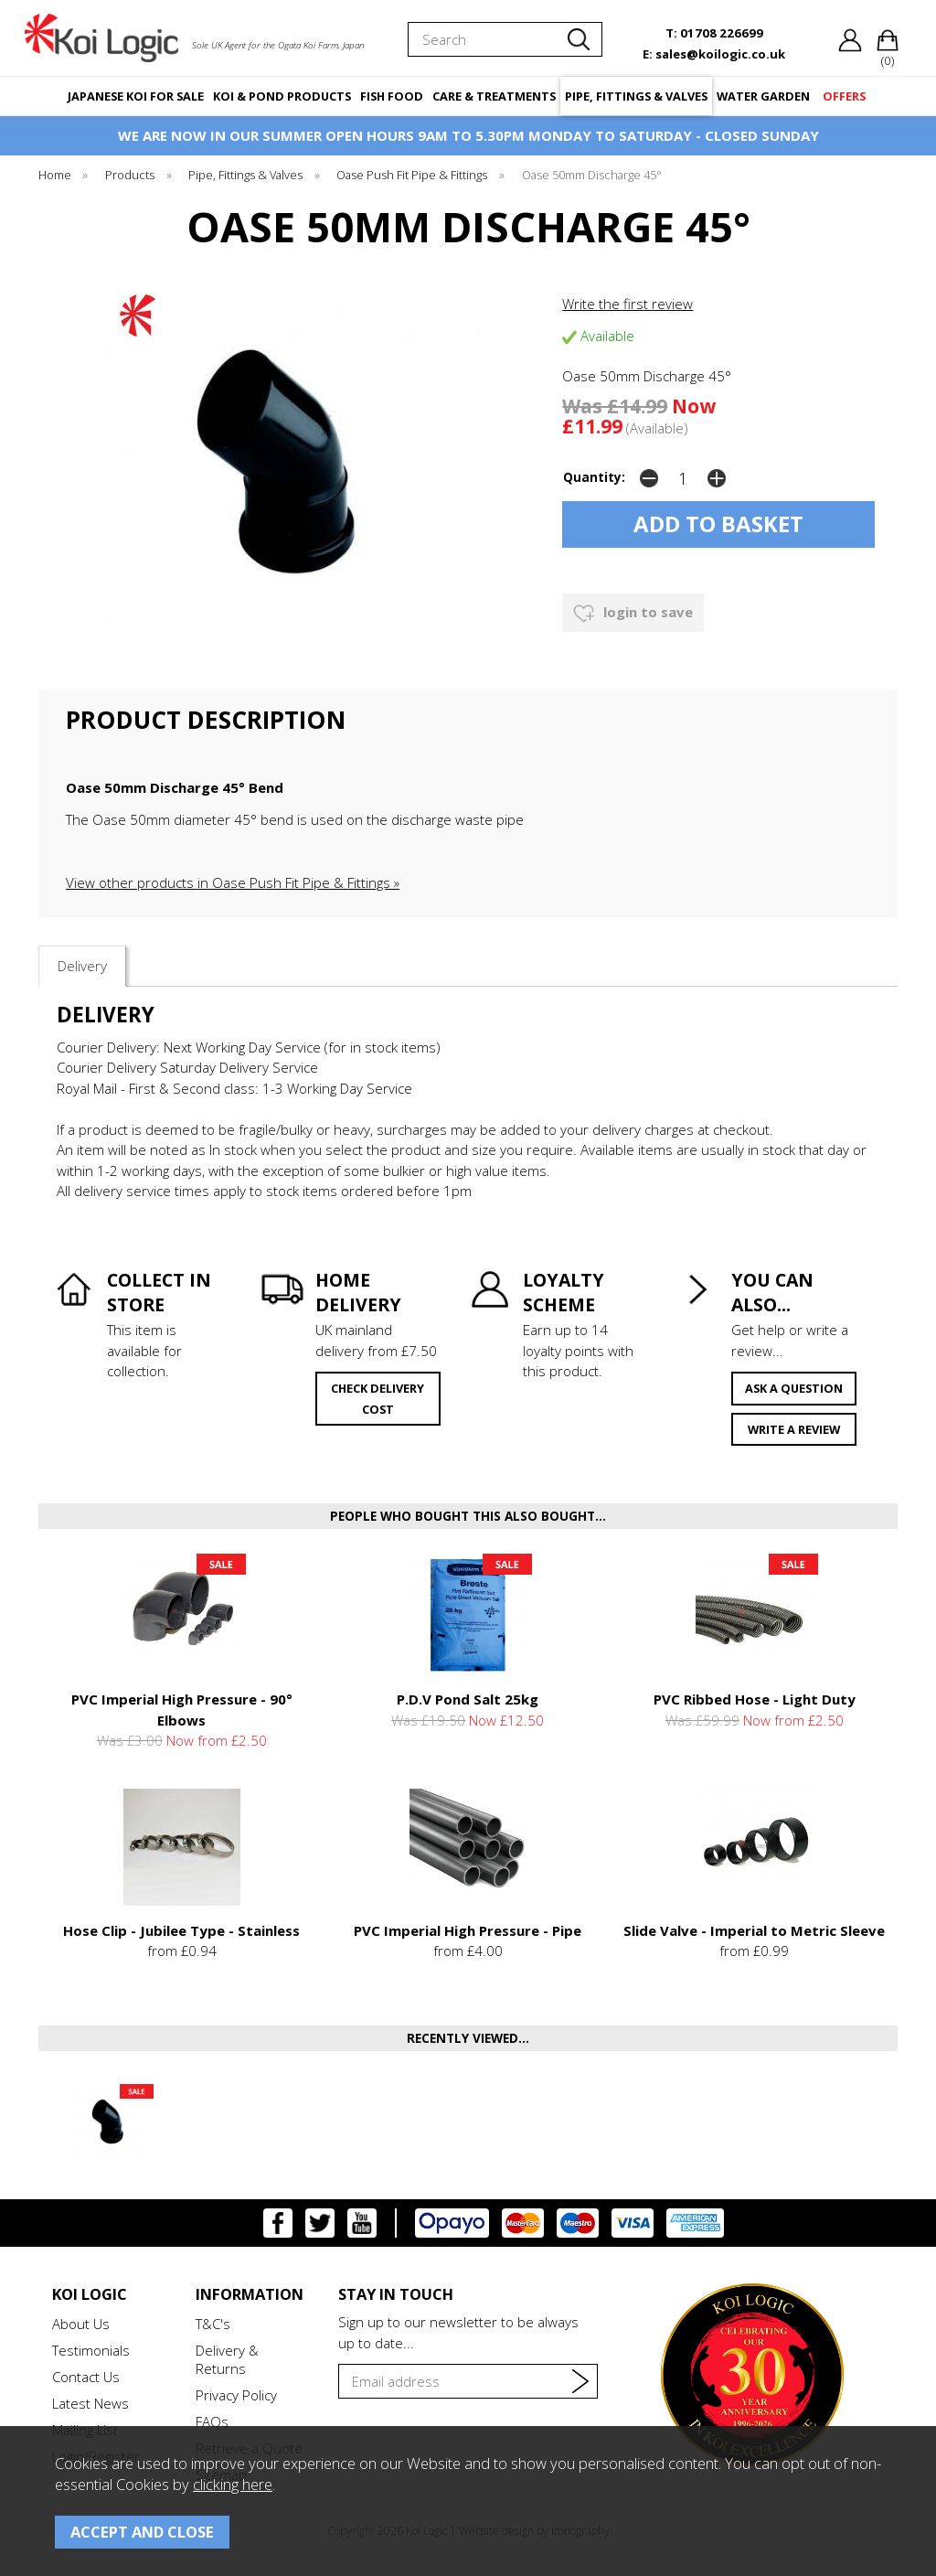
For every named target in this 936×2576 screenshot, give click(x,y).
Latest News (90, 2403)
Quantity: (594, 477)
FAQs (212, 2421)
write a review (794, 1429)
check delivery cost (377, 1398)
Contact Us (86, 2377)
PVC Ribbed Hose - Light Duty (755, 1699)
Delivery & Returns (227, 2359)
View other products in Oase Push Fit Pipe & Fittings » (232, 882)
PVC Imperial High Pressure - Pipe (467, 1930)
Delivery (82, 966)
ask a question (794, 1388)
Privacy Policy (236, 2395)
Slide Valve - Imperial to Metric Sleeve (754, 1930)
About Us (81, 2323)
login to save (633, 614)
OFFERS (844, 96)
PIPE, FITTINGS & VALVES (636, 96)
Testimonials (91, 2350)
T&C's (213, 2323)
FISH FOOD (391, 96)
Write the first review (627, 303)
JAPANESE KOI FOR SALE (136, 96)
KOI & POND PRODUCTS (282, 96)
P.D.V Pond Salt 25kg (467, 1699)
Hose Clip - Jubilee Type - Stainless (181, 1930)
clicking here (232, 2484)
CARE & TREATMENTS (494, 96)
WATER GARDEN (763, 96)
